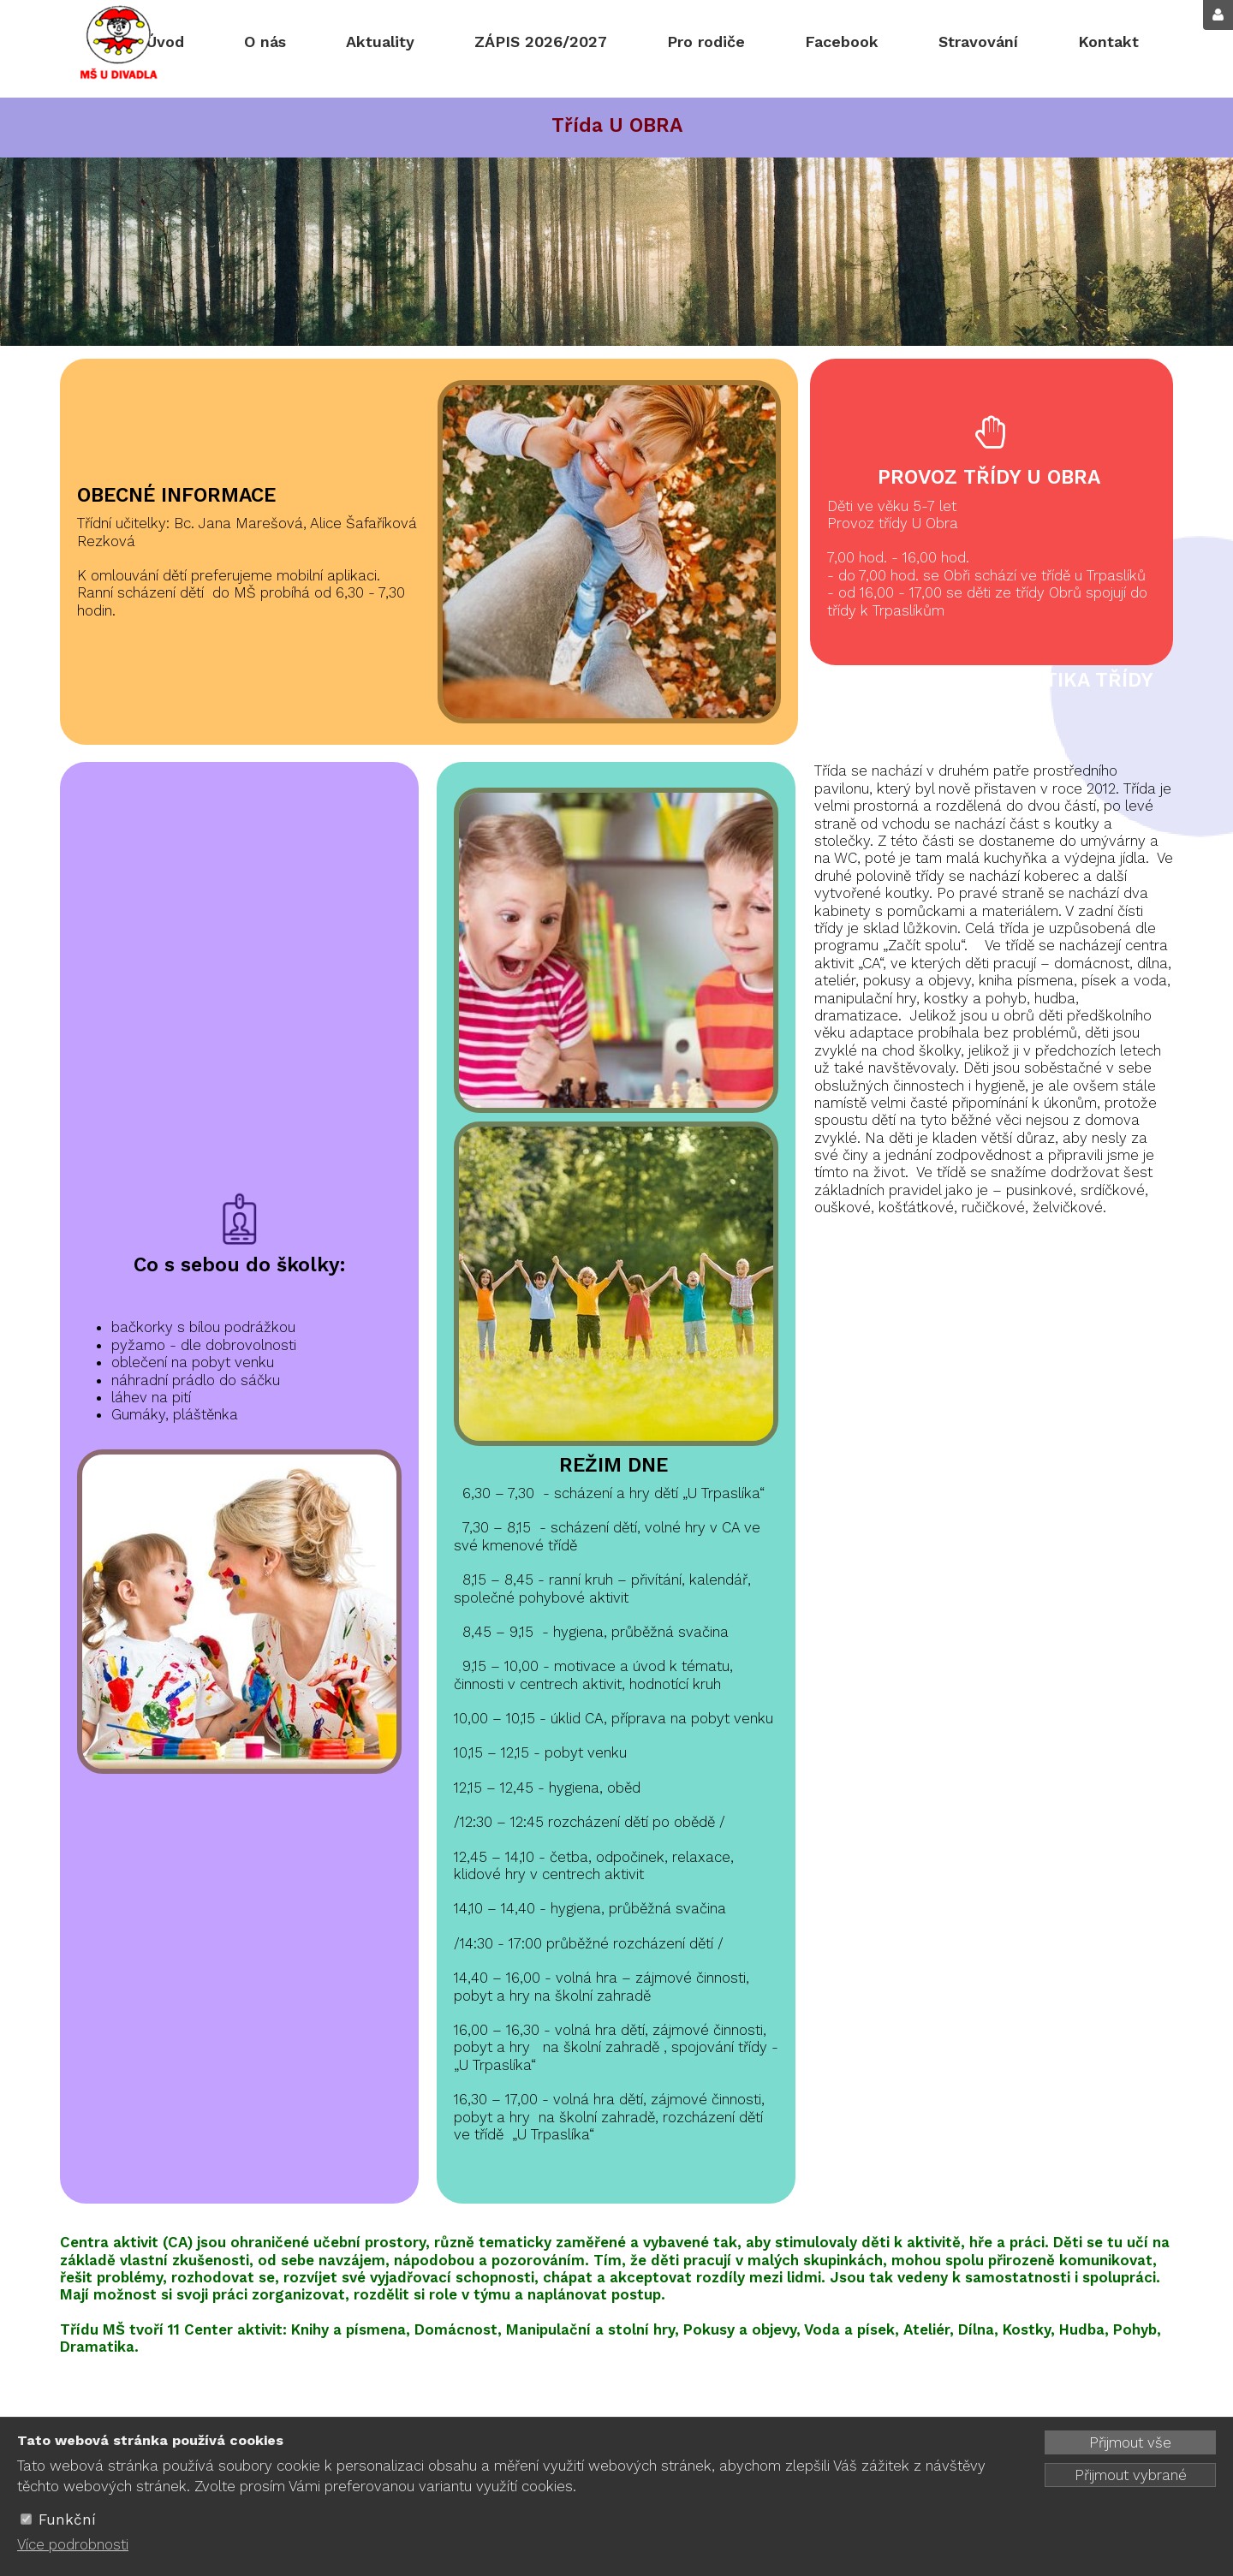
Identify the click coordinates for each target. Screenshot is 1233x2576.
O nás (265, 42)
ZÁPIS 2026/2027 (540, 42)
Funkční (67, 2519)
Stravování (978, 42)
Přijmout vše (1130, 2442)
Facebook (842, 42)
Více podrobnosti (72, 2544)
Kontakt (1108, 42)
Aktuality (380, 42)
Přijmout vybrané (1131, 2475)
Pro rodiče (706, 42)
